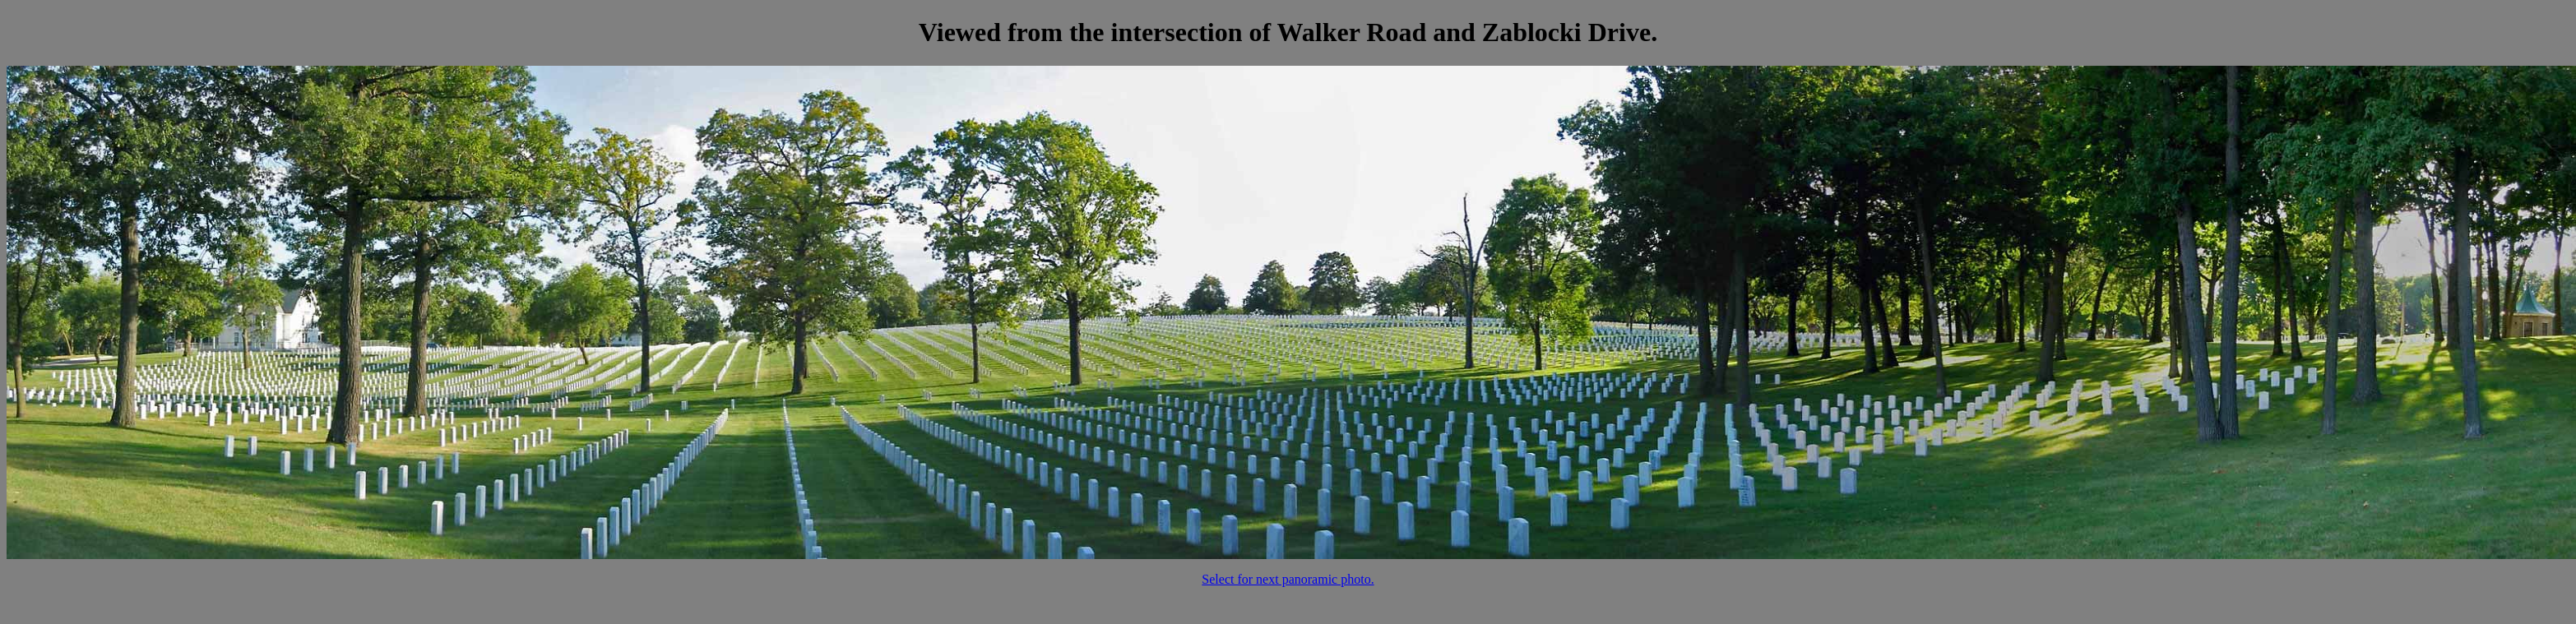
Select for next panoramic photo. (1288, 579)
